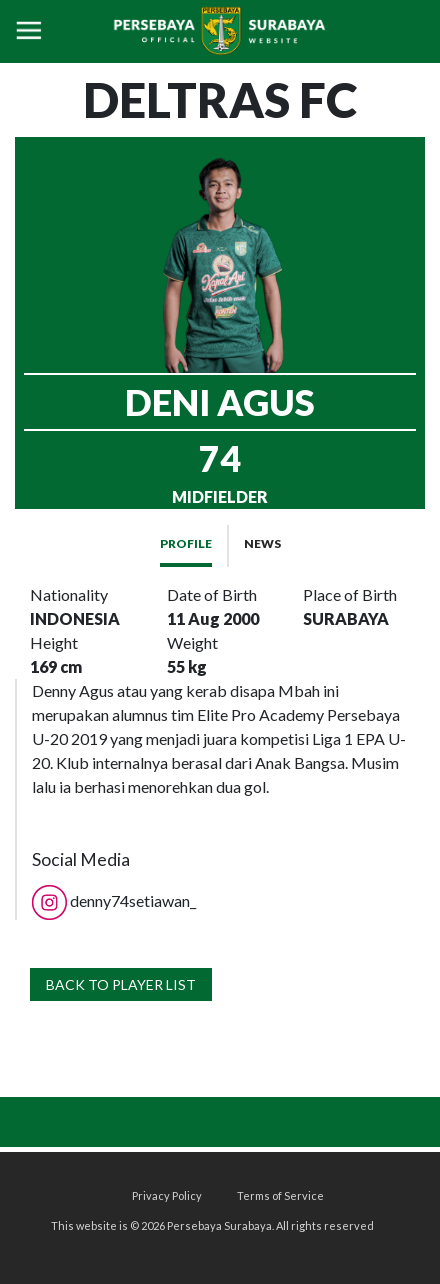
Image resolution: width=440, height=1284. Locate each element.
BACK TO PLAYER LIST (121, 984)
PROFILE (186, 543)
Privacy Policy (167, 1195)
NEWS (262, 543)
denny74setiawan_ (114, 900)
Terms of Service (280, 1195)
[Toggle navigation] (29, 31)
